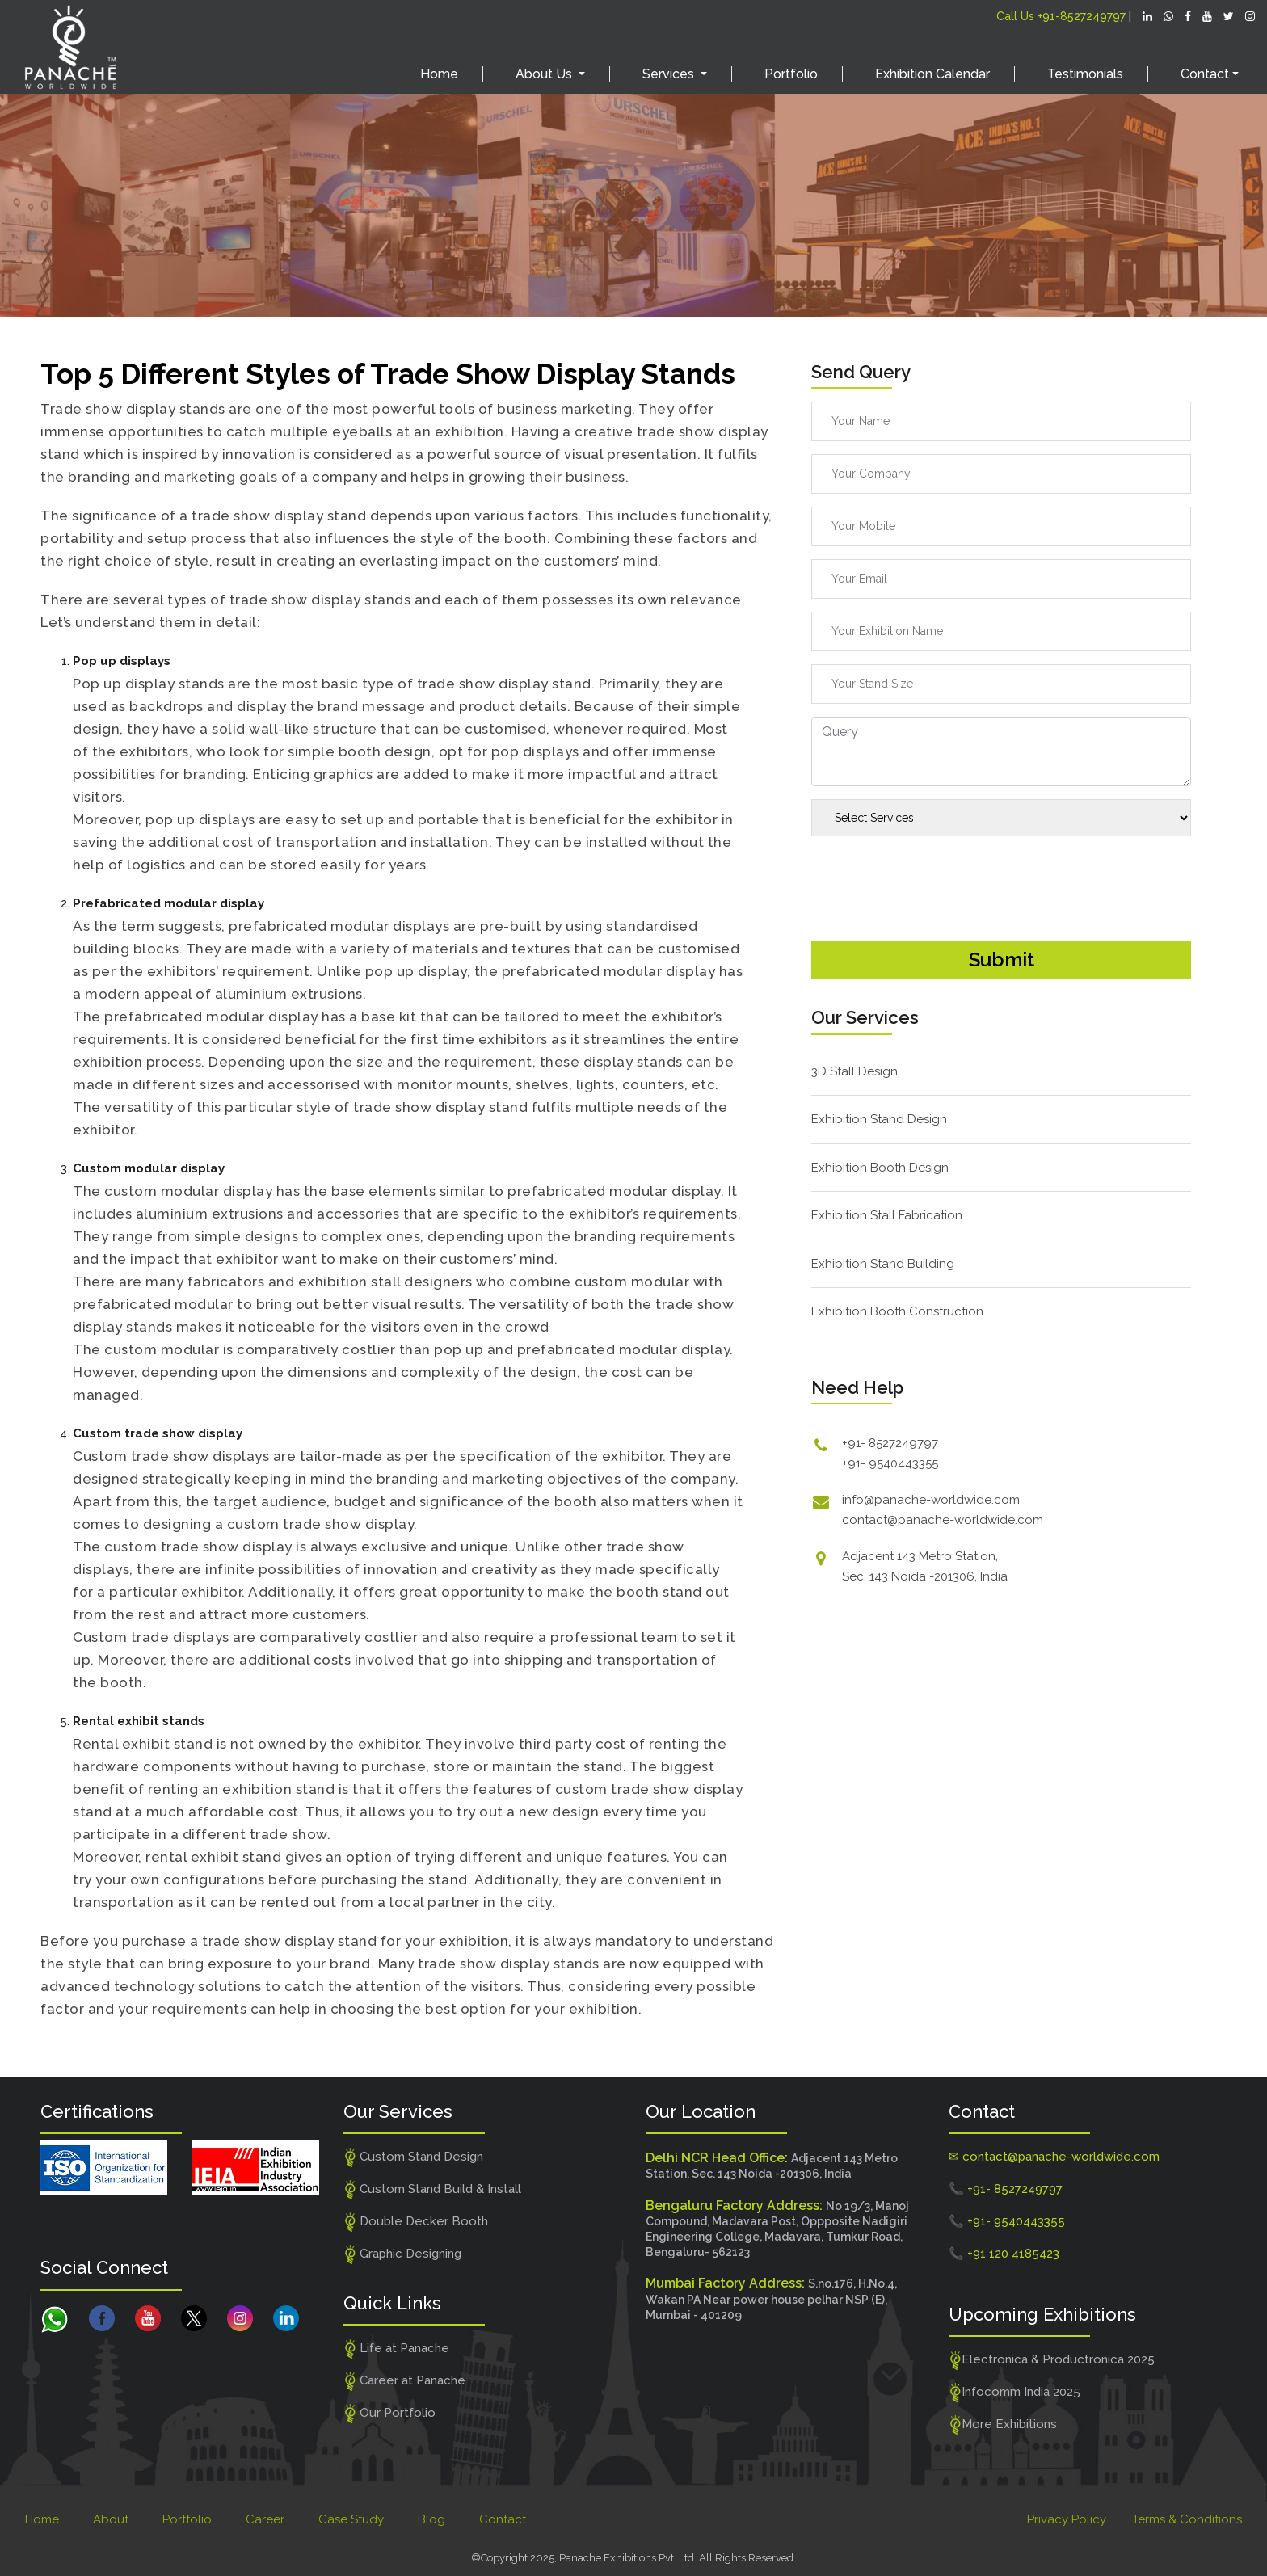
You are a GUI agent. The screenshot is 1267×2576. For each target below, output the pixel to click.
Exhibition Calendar (932, 74)
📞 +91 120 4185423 (1004, 2253)
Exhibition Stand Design (879, 1119)
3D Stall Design (854, 1071)
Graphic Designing (402, 2254)
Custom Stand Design (413, 2157)
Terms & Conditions (1187, 2519)
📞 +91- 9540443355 (1007, 2221)
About (110, 2519)
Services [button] (669, 74)
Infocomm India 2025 (1015, 2392)
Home (439, 74)
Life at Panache (396, 2349)
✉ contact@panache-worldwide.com (1054, 2156)
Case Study (351, 2519)
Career (265, 2519)
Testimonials (1085, 74)
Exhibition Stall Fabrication (886, 1215)
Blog (431, 2519)
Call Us (1061, 16)
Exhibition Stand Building (882, 1263)
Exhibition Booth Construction (897, 1311)
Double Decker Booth (416, 2222)
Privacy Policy (1066, 2519)
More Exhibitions (1003, 2425)
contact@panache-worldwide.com (942, 1520)
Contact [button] (1205, 74)
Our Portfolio (389, 2413)
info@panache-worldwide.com (931, 1499)
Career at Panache (404, 2381)
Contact (502, 2519)
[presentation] (934, 879)
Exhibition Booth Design (880, 1167)
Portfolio (791, 74)
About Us (545, 74)
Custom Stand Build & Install (432, 2189)
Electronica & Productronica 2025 (1052, 2360)
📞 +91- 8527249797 (1006, 2189)
